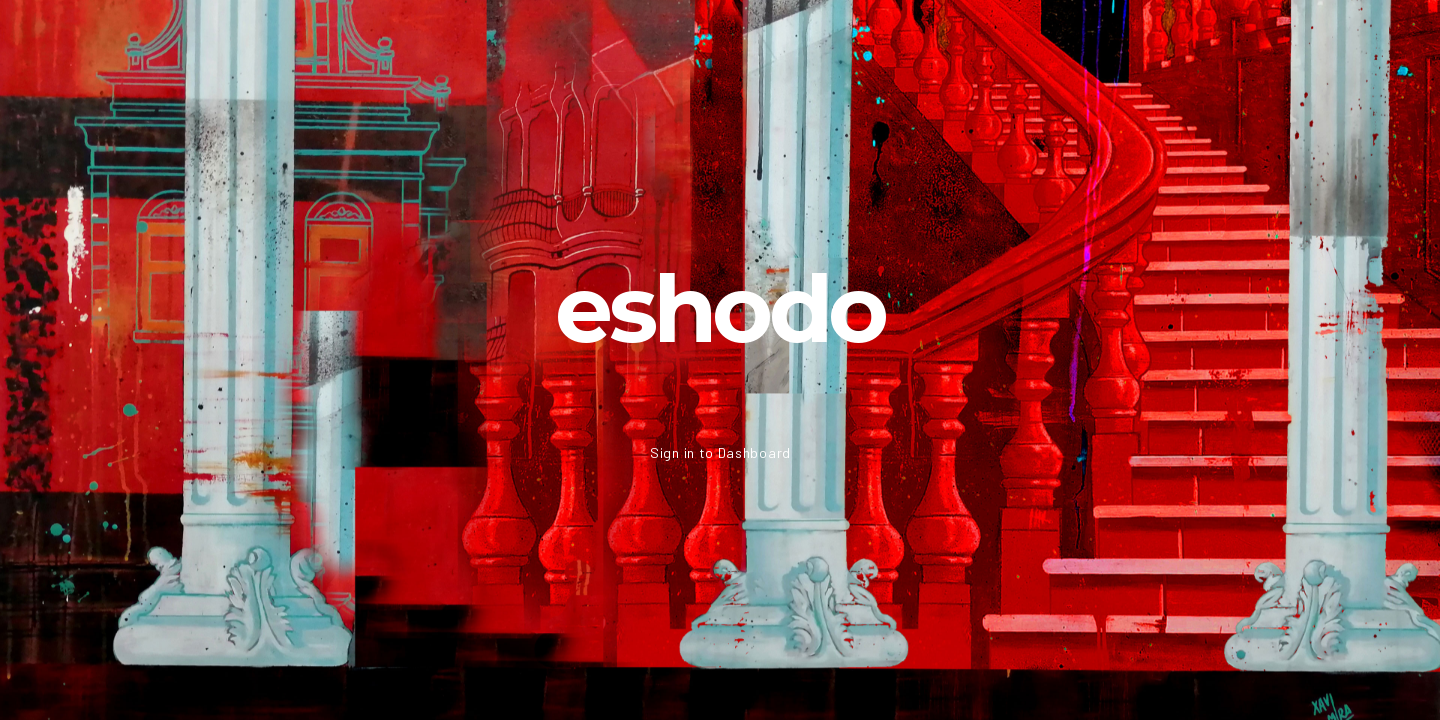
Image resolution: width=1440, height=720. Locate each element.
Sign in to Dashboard (720, 452)
